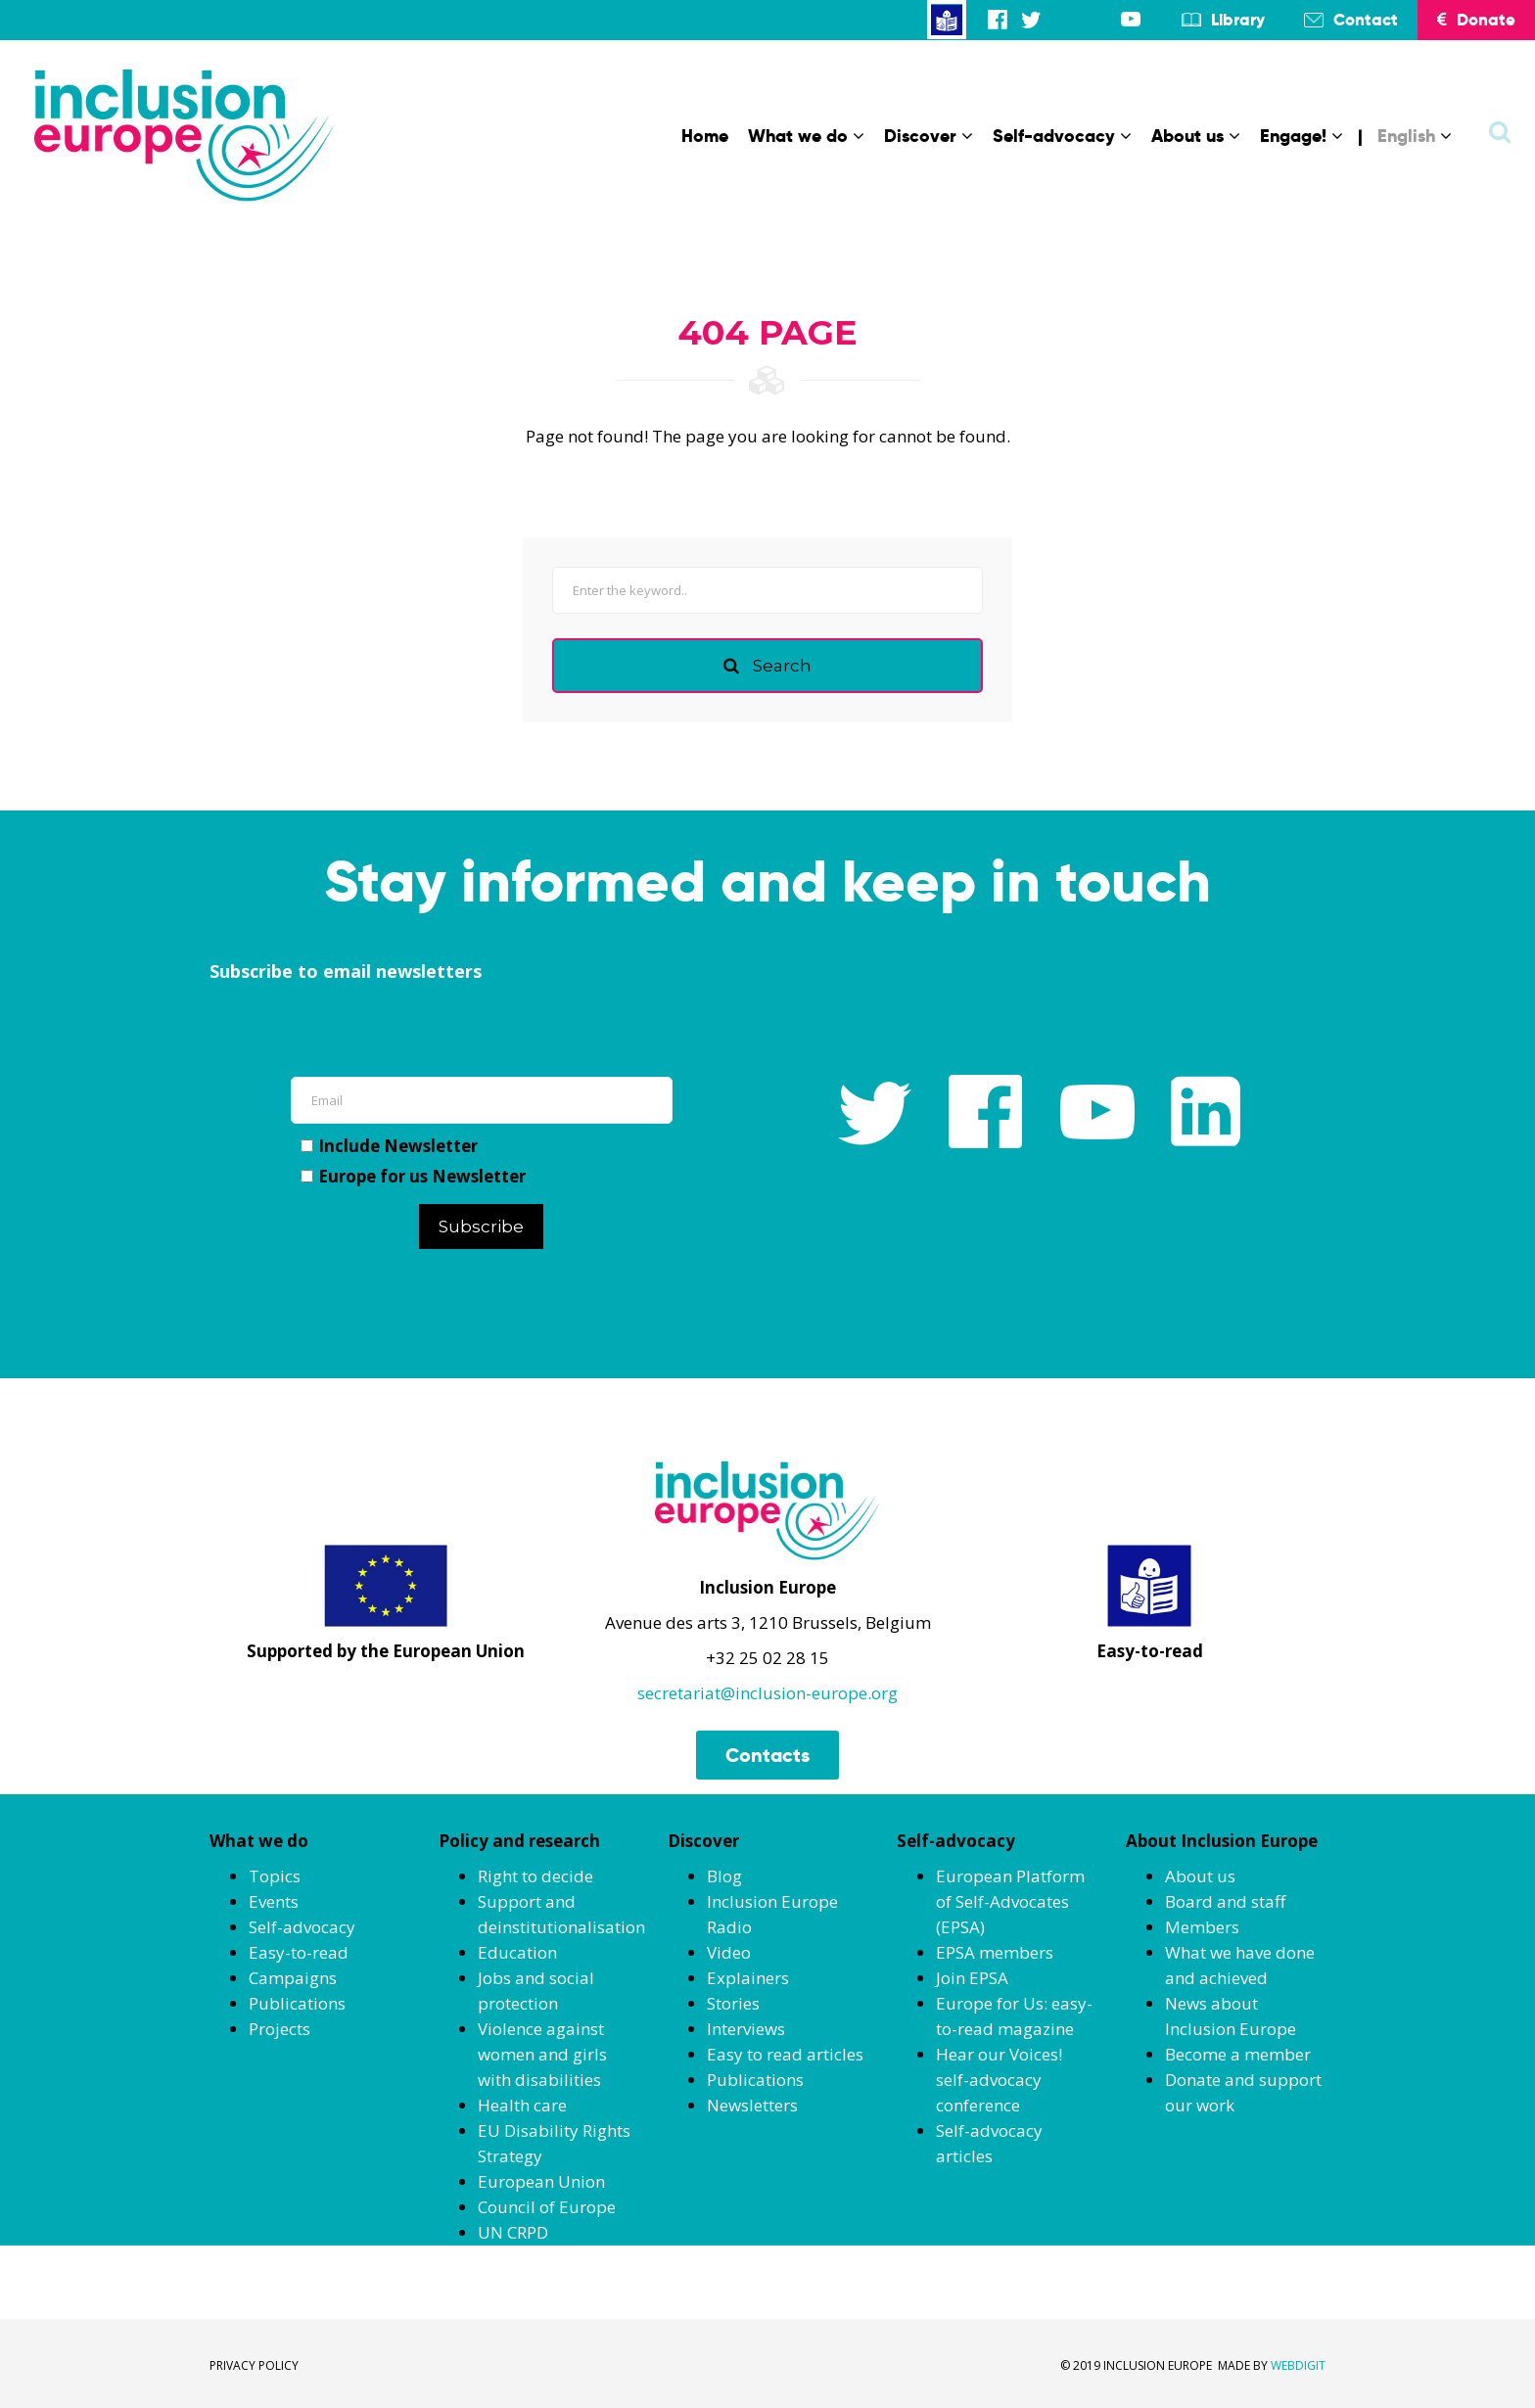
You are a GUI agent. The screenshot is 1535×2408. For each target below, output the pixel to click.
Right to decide (535, 1876)
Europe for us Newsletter (413, 1176)
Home (704, 135)
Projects (279, 2028)
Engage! (1301, 135)
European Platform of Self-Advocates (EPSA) (1010, 1901)
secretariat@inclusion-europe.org (767, 1693)
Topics (275, 1876)
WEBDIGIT (1298, 2365)
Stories (733, 2003)
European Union (541, 2181)
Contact (1365, 19)
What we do (806, 135)
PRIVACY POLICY (254, 2365)
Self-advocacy (1062, 135)
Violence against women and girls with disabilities (542, 2054)
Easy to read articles (785, 2054)
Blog (724, 1876)
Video (729, 1952)
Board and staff (1225, 1901)
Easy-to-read (299, 1952)
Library (1238, 19)
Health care (522, 2105)
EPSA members (994, 1952)
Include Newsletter (389, 1146)
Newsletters (752, 2105)
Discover (928, 135)
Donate (1476, 19)
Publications (297, 2003)
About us (1195, 135)
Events (274, 1901)
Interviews (746, 2028)
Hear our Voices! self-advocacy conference (999, 2079)
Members (1202, 1927)
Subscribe (481, 1226)
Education (517, 1952)
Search (767, 665)
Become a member (1238, 2054)
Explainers (748, 1978)
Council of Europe (547, 2207)
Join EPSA (972, 1978)
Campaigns (293, 1978)
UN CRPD (513, 2232)
